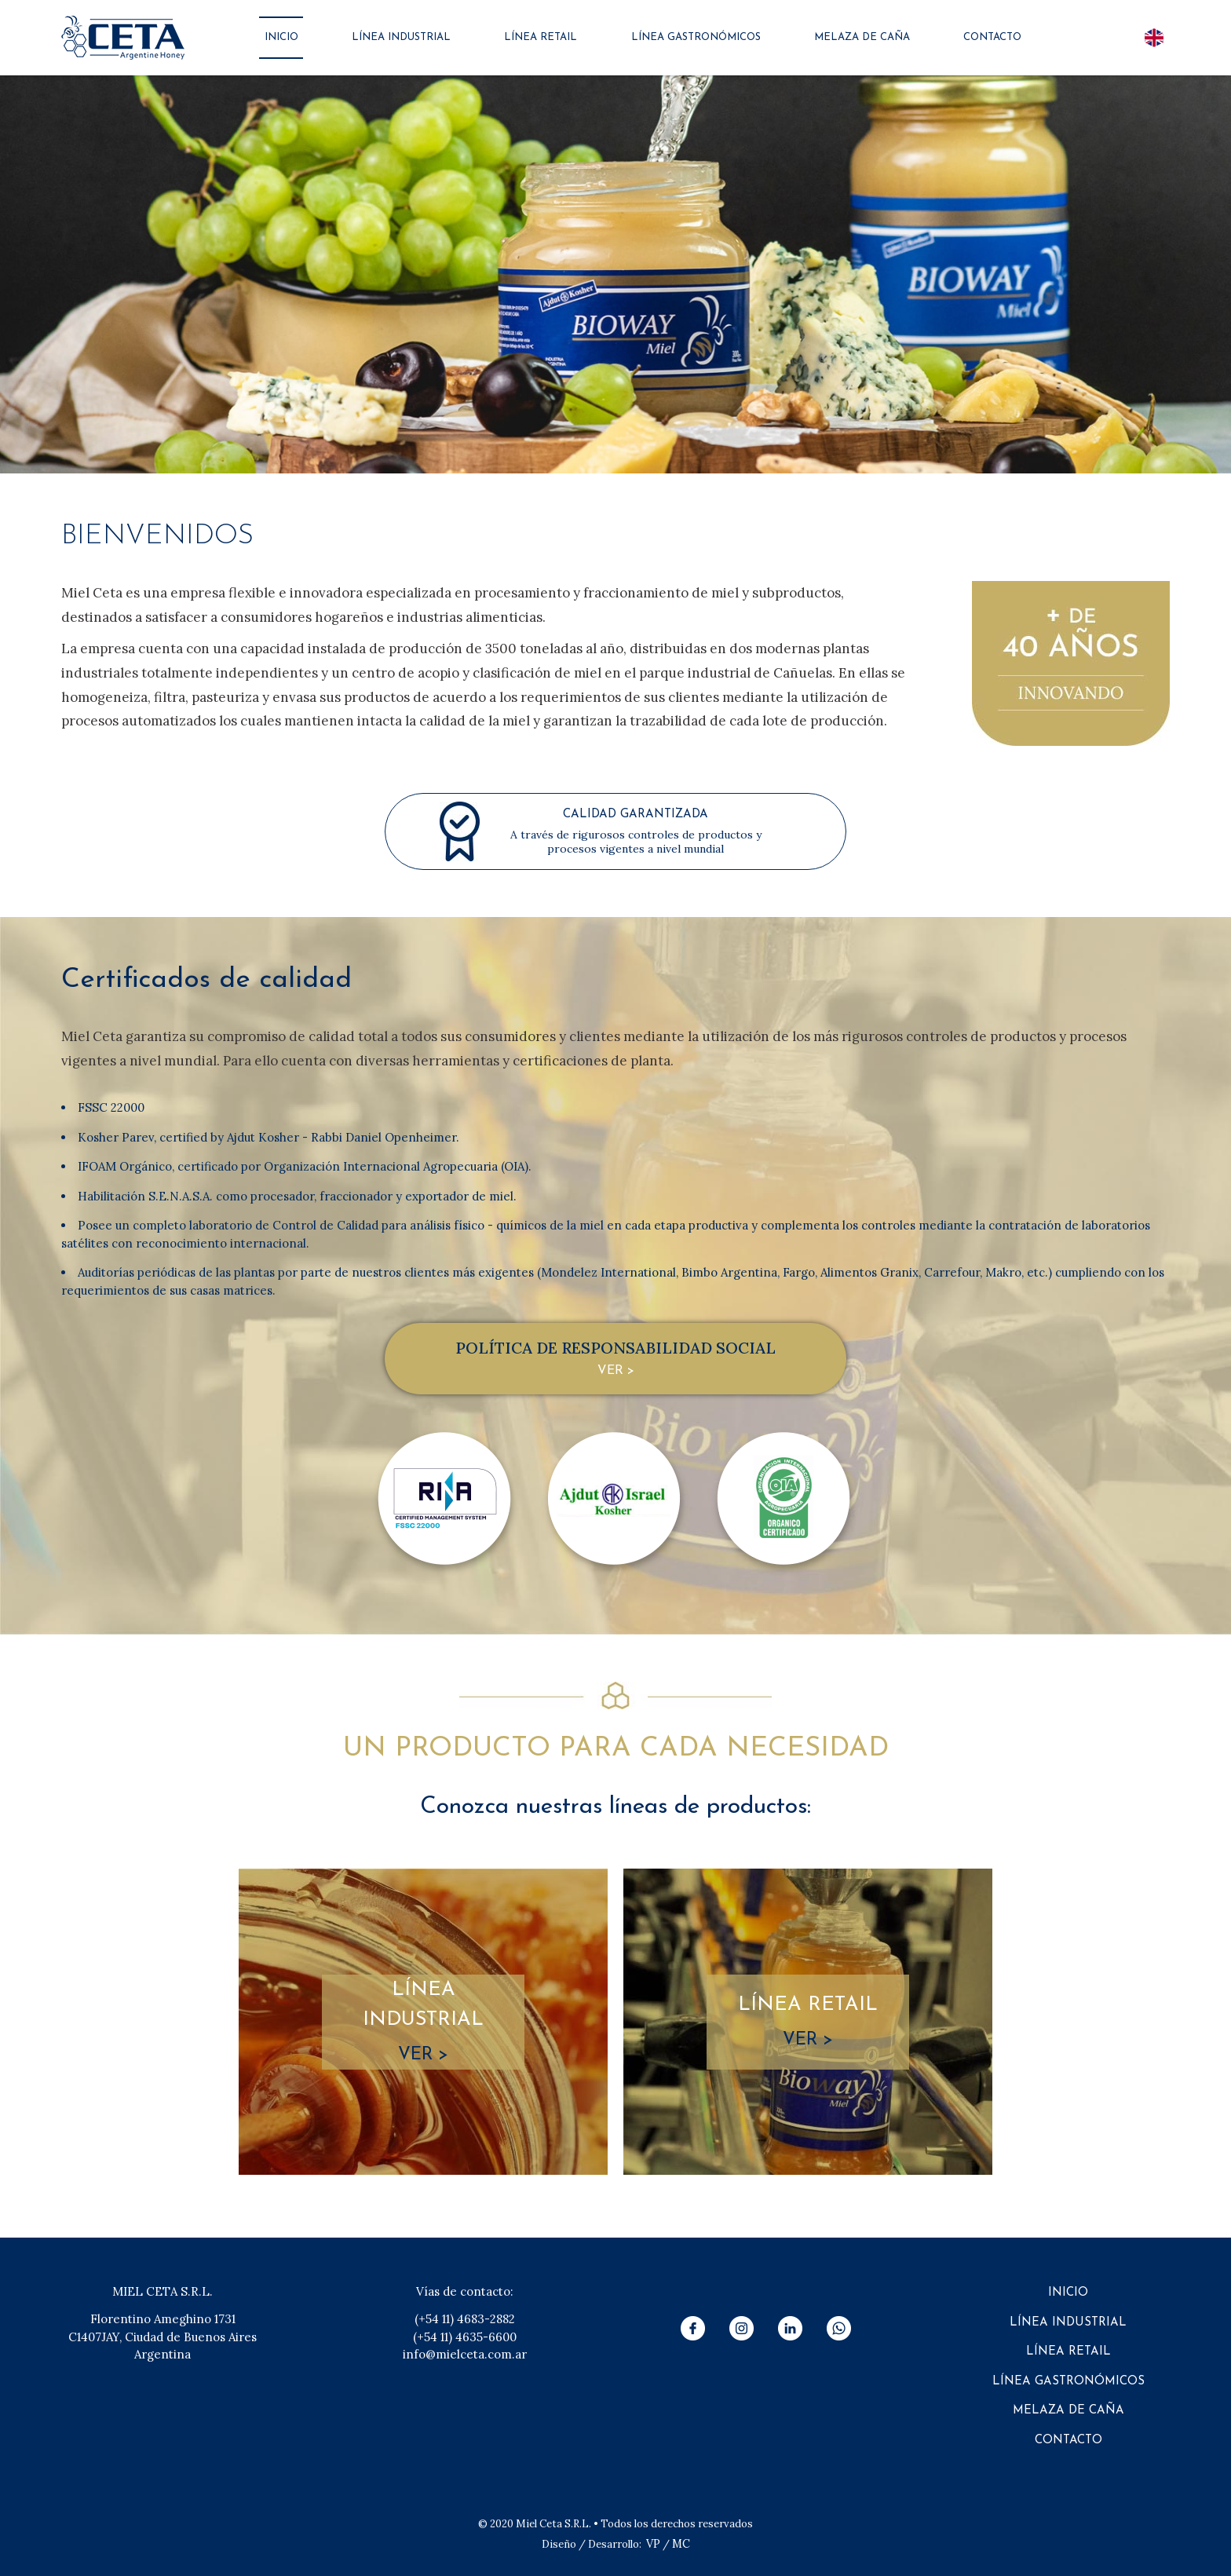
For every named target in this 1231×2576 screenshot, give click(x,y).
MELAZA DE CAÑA (862, 37)
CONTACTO (992, 37)
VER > (615, 1371)
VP (653, 2544)
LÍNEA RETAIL (540, 37)
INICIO (281, 37)
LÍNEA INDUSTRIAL (401, 37)
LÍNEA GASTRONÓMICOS (696, 37)
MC (681, 2544)
